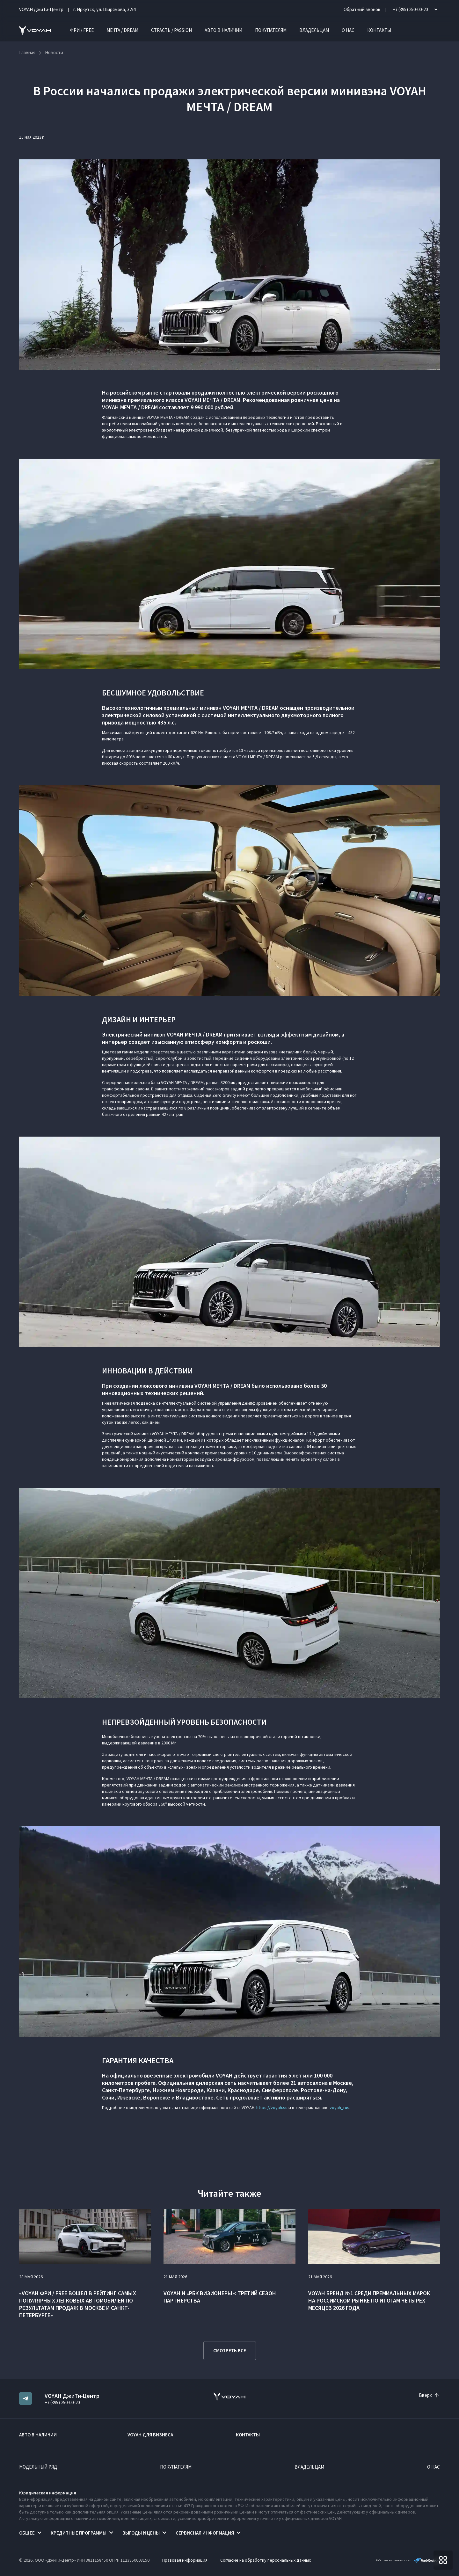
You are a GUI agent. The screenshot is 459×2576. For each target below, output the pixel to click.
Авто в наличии (223, 30)
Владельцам (314, 30)
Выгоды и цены (141, 2533)
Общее (27, 2533)
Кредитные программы (78, 2533)
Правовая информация (185, 2560)
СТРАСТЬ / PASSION (171, 30)
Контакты (379, 30)
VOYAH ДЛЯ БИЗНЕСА (150, 2435)
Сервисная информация (205, 2533)
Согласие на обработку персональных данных (265, 2560)
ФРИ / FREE (82, 30)
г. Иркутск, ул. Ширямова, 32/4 (104, 9)
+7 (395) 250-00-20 (62, 2402)
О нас (348, 30)
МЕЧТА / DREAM (122, 30)
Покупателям (271, 30)
